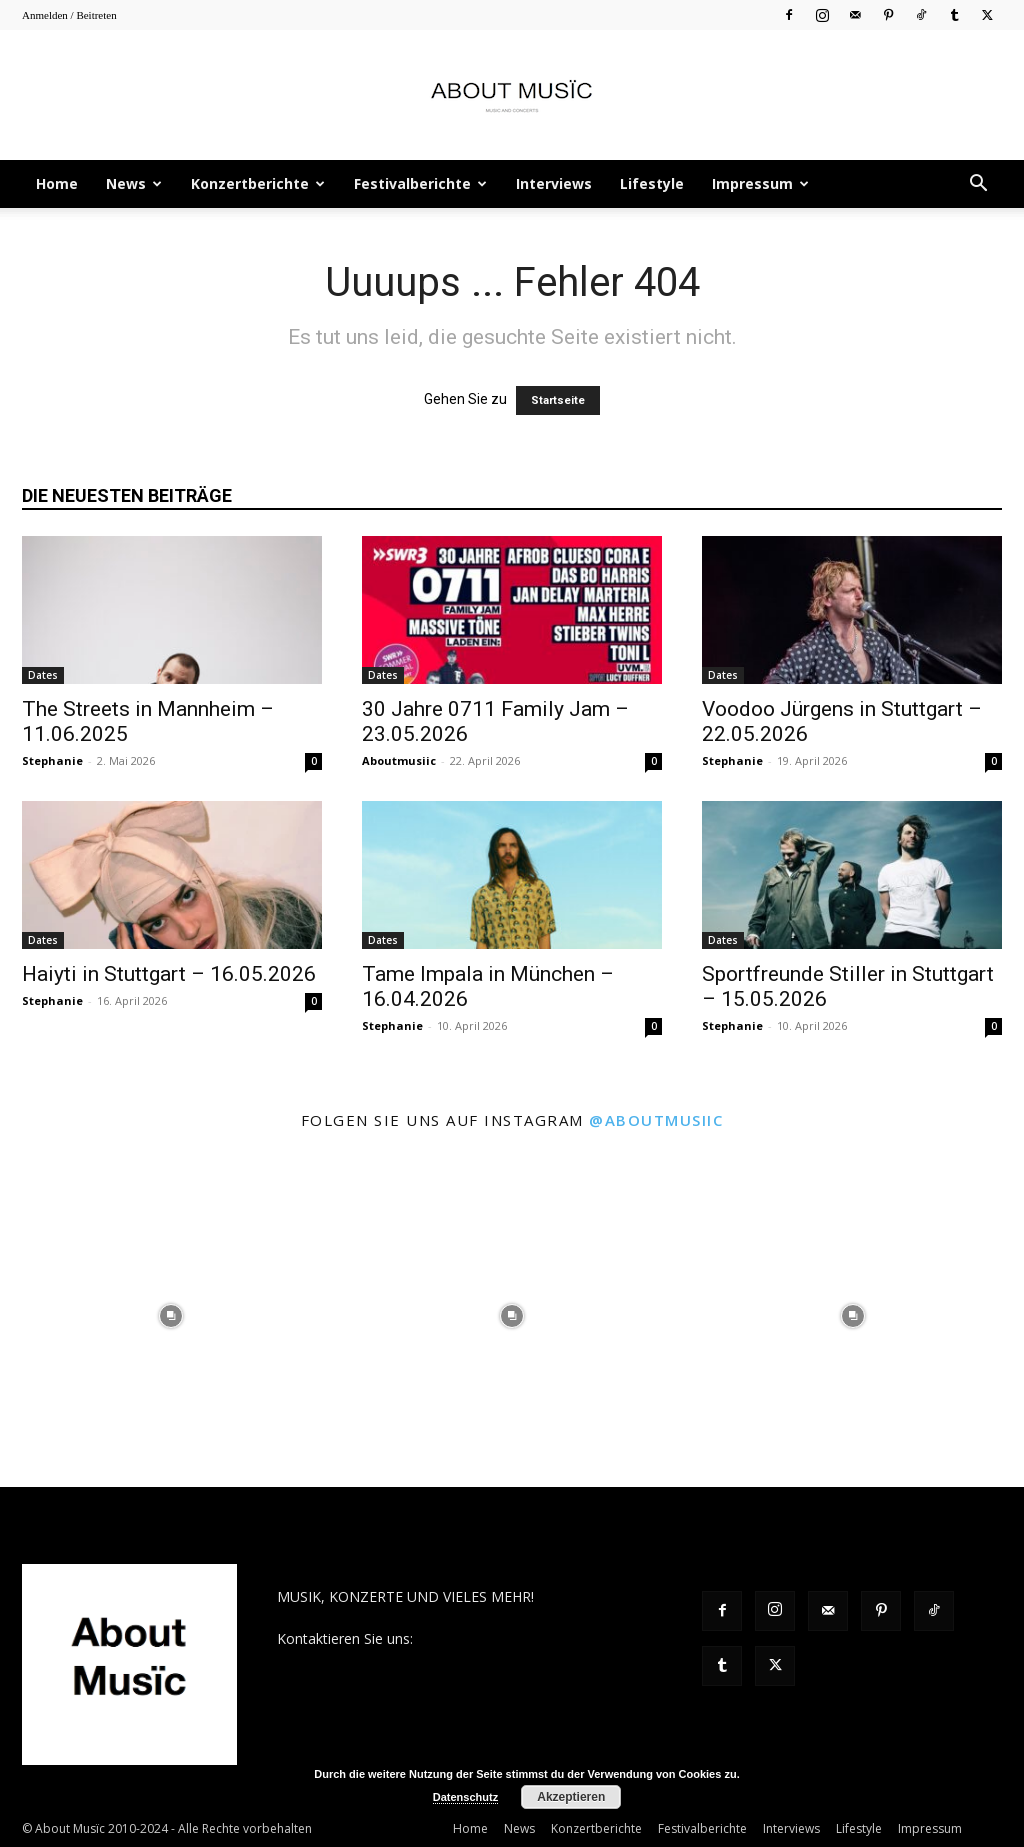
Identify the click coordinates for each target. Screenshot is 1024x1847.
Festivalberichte (420, 183)
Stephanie (52, 760)
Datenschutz (465, 1797)
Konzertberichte (258, 183)
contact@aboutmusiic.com (503, 1638)
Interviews (554, 183)
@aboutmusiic (656, 1120)
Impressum (760, 183)
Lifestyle (652, 183)
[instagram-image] (170, 1315)
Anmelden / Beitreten (69, 15)
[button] (978, 185)
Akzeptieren (571, 1797)
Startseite (558, 400)
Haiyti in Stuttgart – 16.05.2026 (169, 974)
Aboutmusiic (399, 760)
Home (57, 183)
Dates (43, 675)
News (134, 183)
